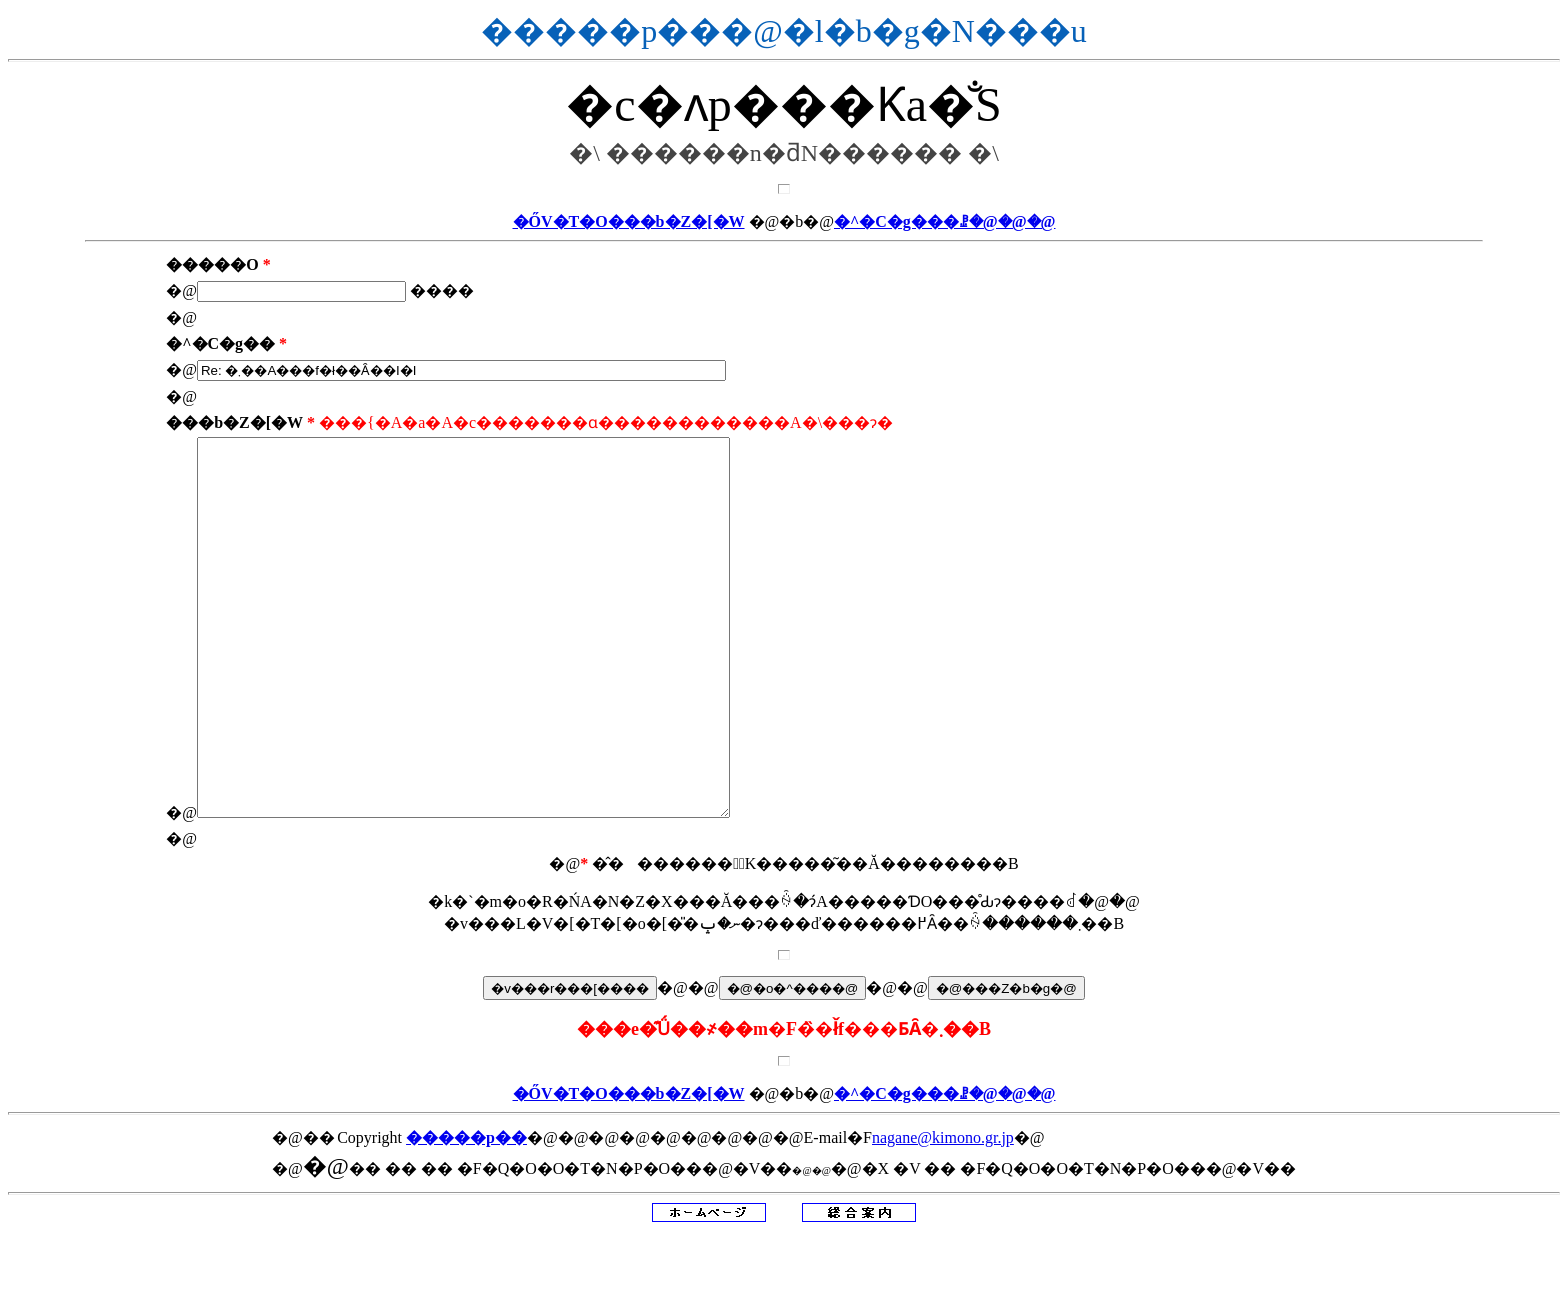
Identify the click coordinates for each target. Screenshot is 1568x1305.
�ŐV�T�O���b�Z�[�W (629, 221)
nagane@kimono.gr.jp (943, 1212)
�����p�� (466, 1212)
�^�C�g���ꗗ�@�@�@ (945, 221)
